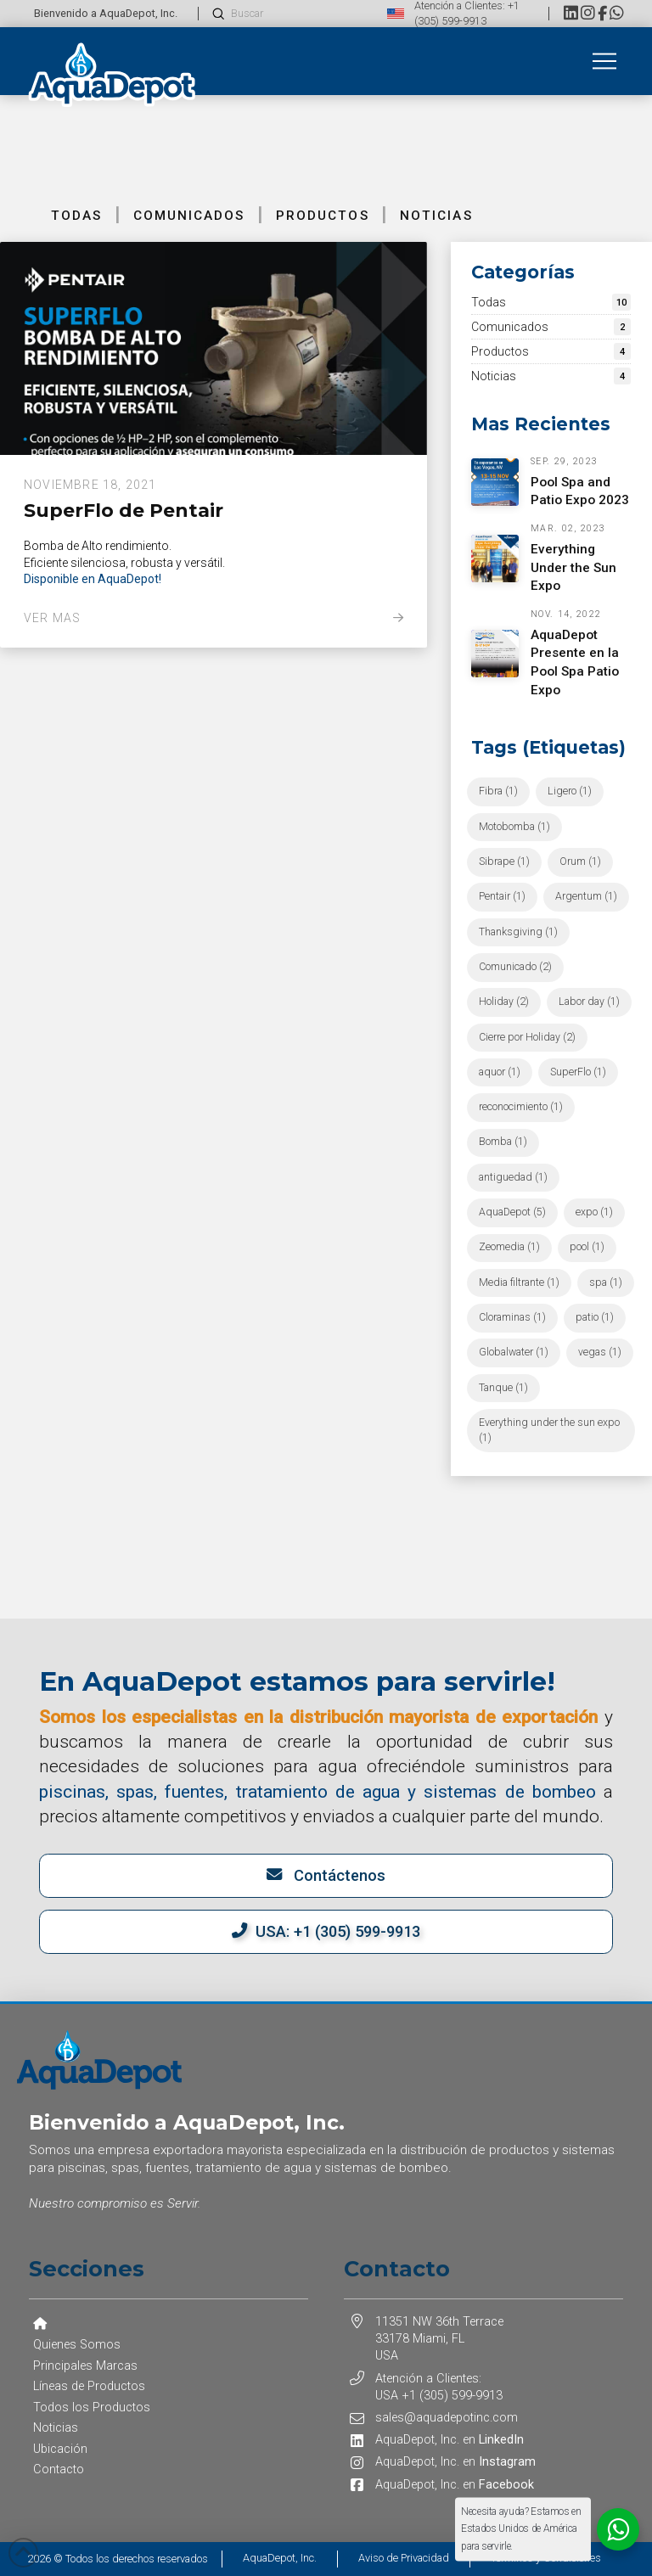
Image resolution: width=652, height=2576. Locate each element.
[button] (604, 61)
